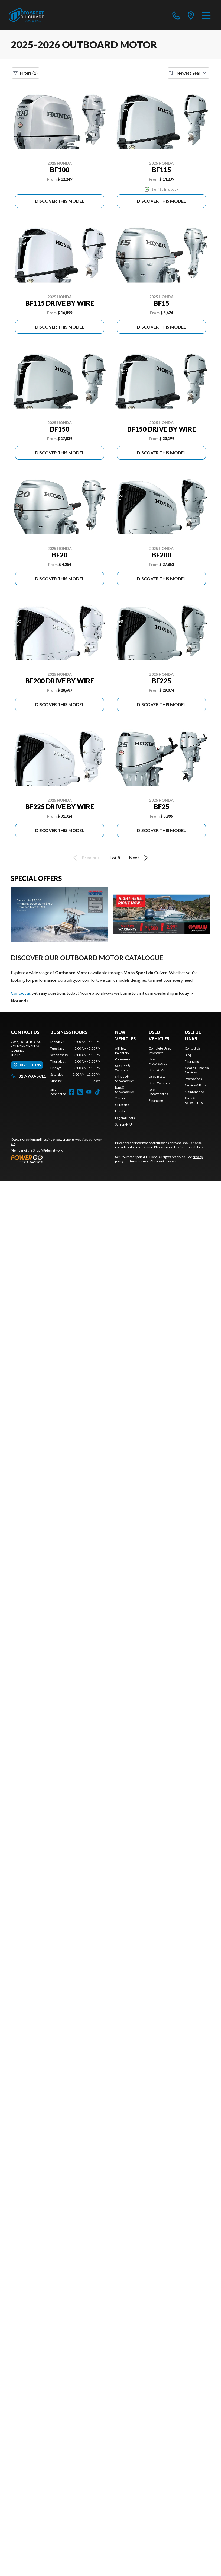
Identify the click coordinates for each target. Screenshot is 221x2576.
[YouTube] (89, 1092)
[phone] (176, 15)
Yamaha (120, 1098)
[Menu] (206, 15)
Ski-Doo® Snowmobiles (125, 1079)
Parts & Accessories (194, 1100)
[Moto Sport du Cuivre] (26, 15)
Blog (188, 1055)
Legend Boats (125, 1118)
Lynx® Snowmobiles (125, 1089)
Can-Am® (122, 1059)
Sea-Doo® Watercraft (123, 1068)
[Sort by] (188, 73)
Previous (86, 858)
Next (139, 858)
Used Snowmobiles (158, 1092)
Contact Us (193, 1048)
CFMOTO (122, 1105)
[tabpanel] (75, 1061)
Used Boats (157, 1077)
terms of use (139, 1161)
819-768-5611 (28, 1076)
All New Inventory (122, 1050)
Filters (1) (25, 73)
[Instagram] (80, 1092)
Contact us (21, 993)
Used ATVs (156, 1070)
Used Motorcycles (158, 1061)
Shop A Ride (41, 1150)
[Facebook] (71, 1092)
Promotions (193, 1079)
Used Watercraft (161, 1083)
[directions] (191, 15)
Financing (156, 1100)
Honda (120, 1111)
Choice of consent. (163, 1161)
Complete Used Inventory (160, 1050)
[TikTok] (97, 1092)
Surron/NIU (123, 1124)
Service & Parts (196, 1085)
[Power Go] (58, 1159)
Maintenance (194, 1092)
